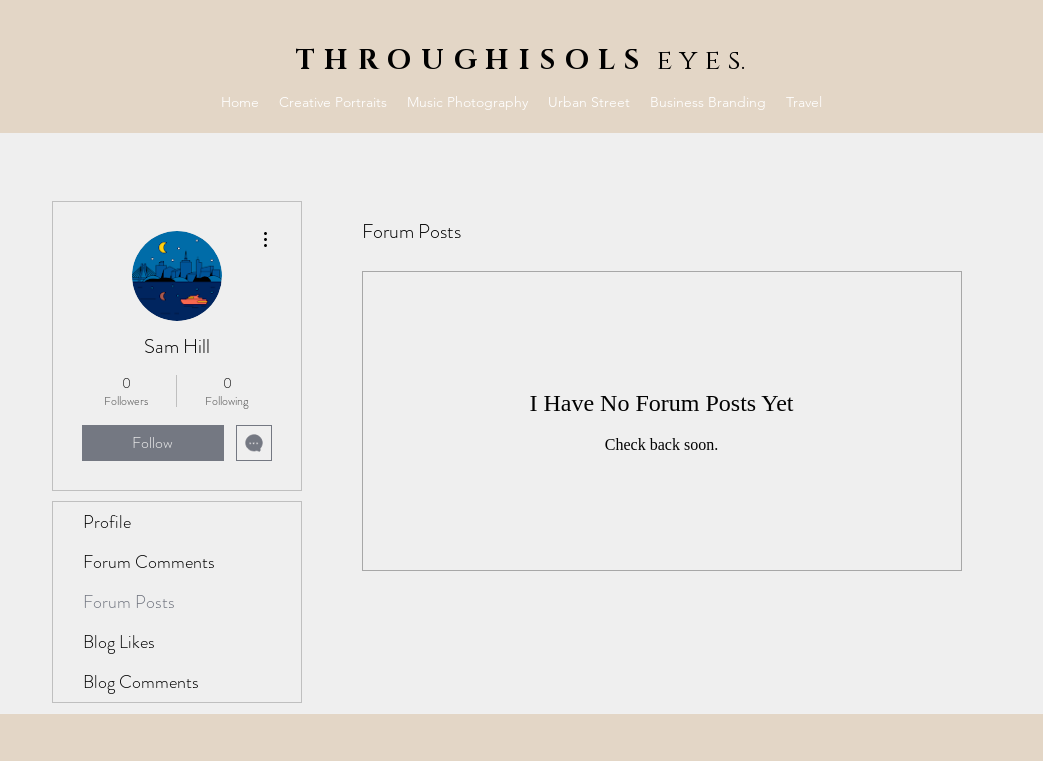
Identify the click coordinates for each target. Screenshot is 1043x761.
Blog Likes (119, 642)
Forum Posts (129, 602)
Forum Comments (149, 562)
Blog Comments (141, 682)
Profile (107, 522)
